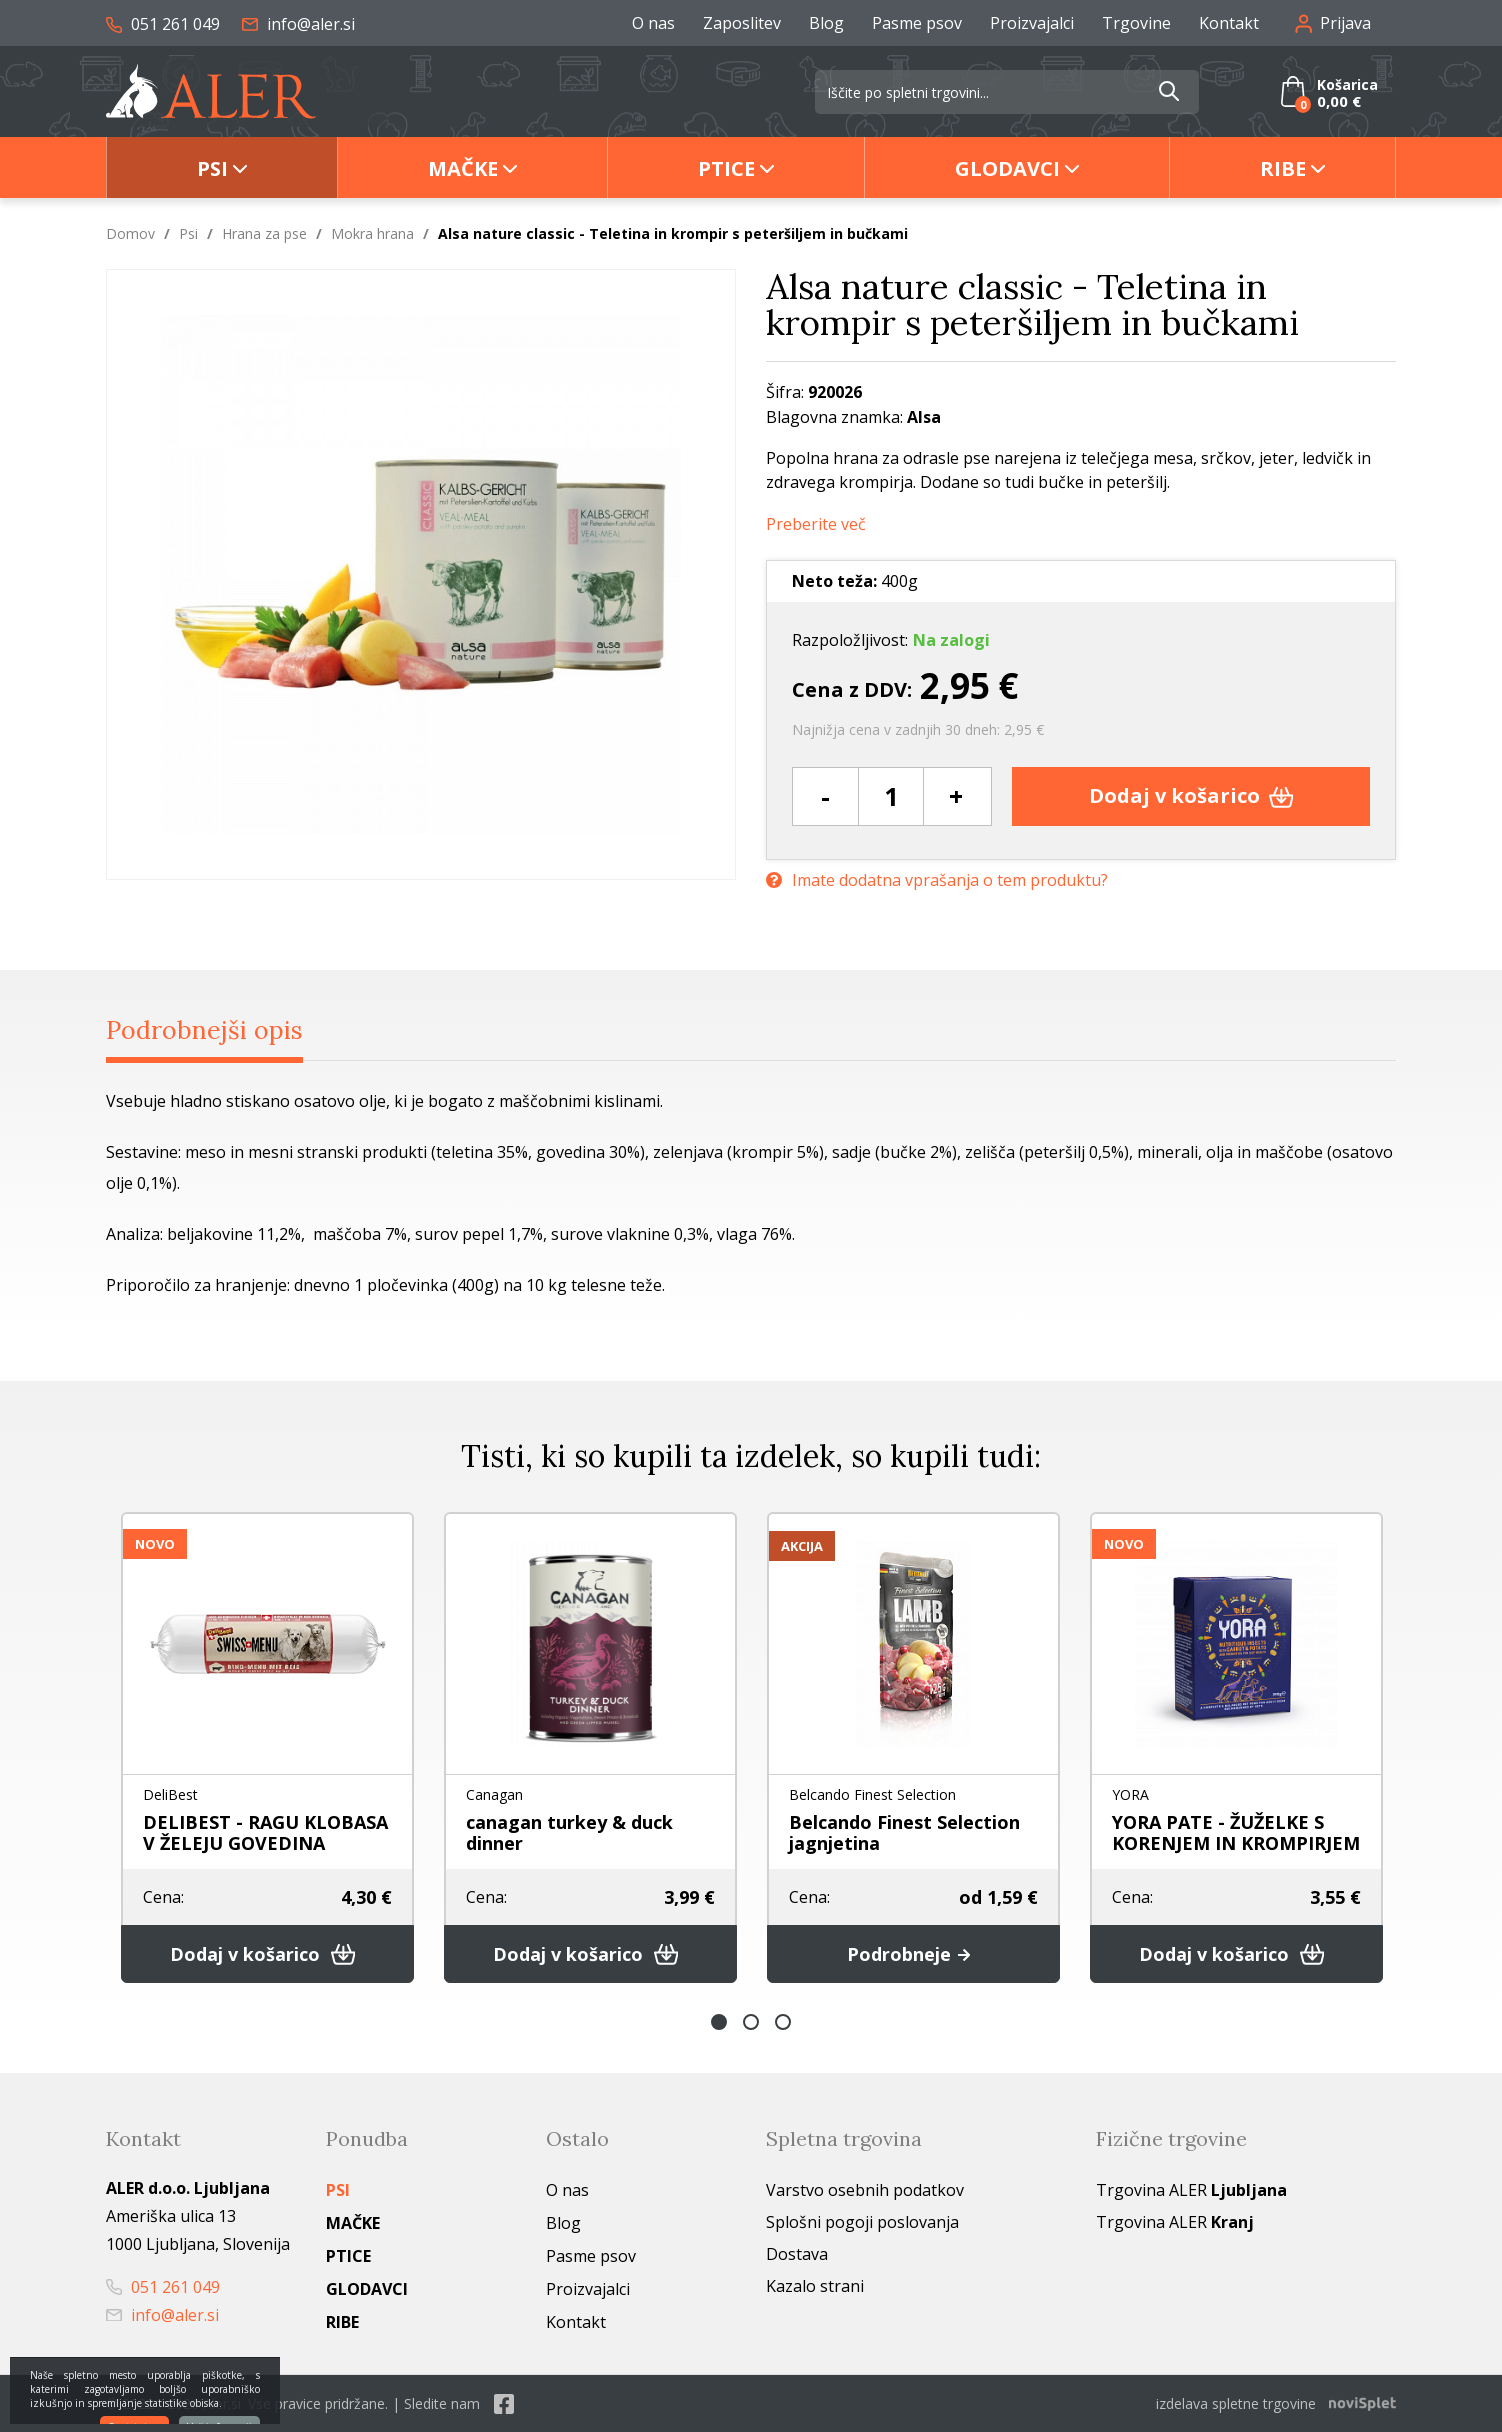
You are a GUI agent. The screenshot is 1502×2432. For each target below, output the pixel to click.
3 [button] (783, 2022)
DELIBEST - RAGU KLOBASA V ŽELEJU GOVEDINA (265, 1832)
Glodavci (1007, 168)
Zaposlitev (742, 23)
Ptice (726, 168)
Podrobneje (913, 1954)
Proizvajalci (1032, 23)
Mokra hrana (372, 233)
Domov (130, 233)
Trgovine (1136, 23)
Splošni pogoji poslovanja (862, 2222)
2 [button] (751, 2022)
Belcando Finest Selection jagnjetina (904, 1832)
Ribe (1283, 168)
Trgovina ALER (1191, 2190)
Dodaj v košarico (1191, 795)
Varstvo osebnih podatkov (865, 2190)
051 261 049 (163, 24)
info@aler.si (298, 24)
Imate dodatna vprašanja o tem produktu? (937, 880)
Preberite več (816, 524)
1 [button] (719, 2022)
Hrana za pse (264, 233)
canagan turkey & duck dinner (569, 1832)
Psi (212, 168)
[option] (267, 1747)
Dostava (797, 2254)
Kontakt (1229, 23)
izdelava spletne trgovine (1236, 2403)
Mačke (463, 168)
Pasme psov (917, 23)
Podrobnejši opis (204, 1030)
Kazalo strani (815, 2286)
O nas (653, 23)
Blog (826, 23)
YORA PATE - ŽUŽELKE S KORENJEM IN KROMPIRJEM (1236, 1832)
